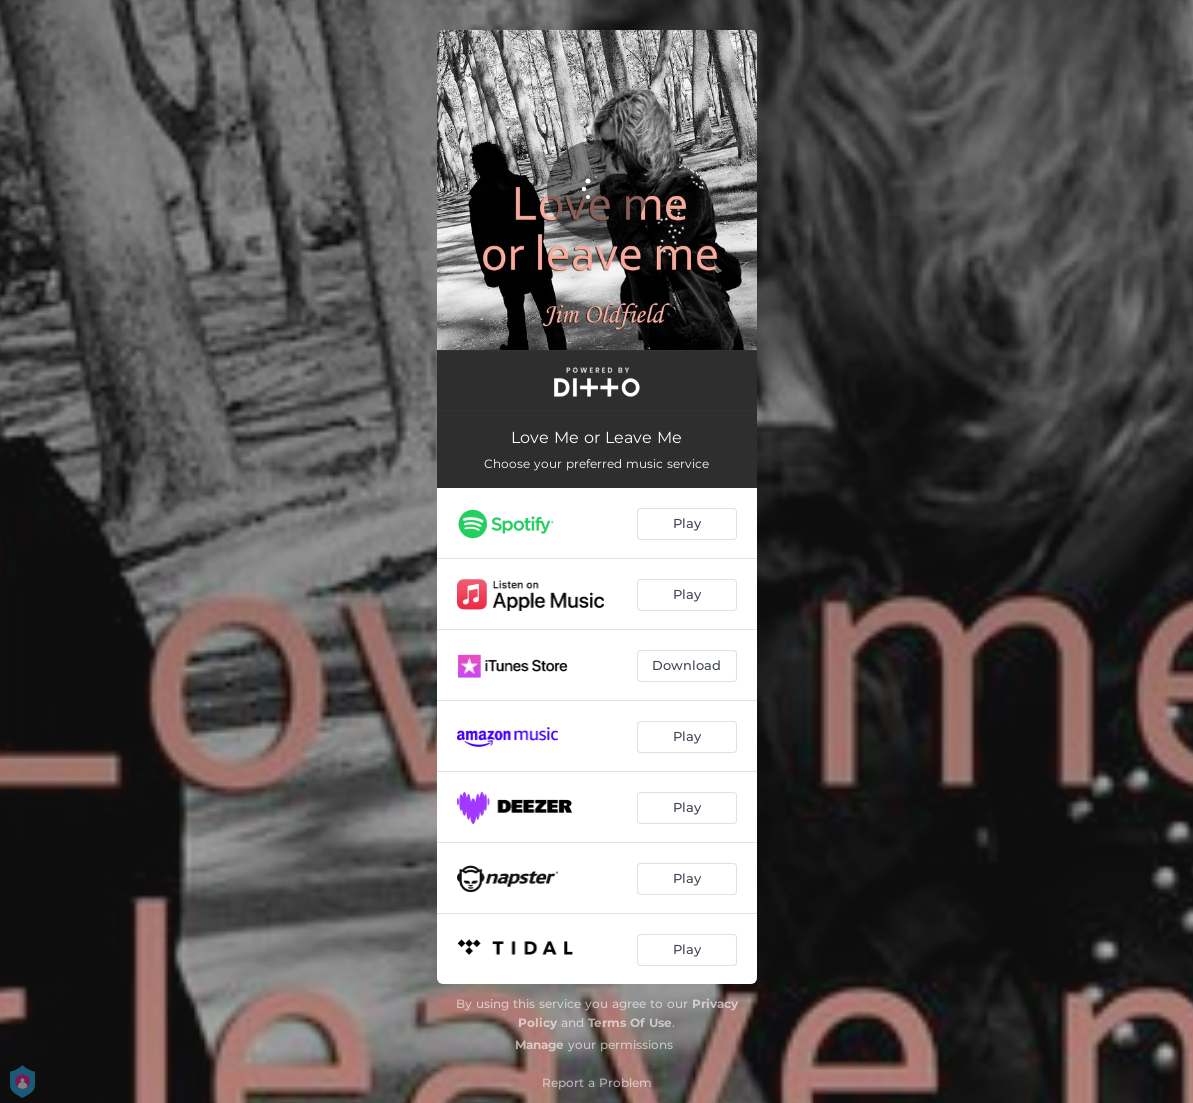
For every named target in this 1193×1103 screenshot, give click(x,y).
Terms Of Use (630, 1022)
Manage (539, 1044)
